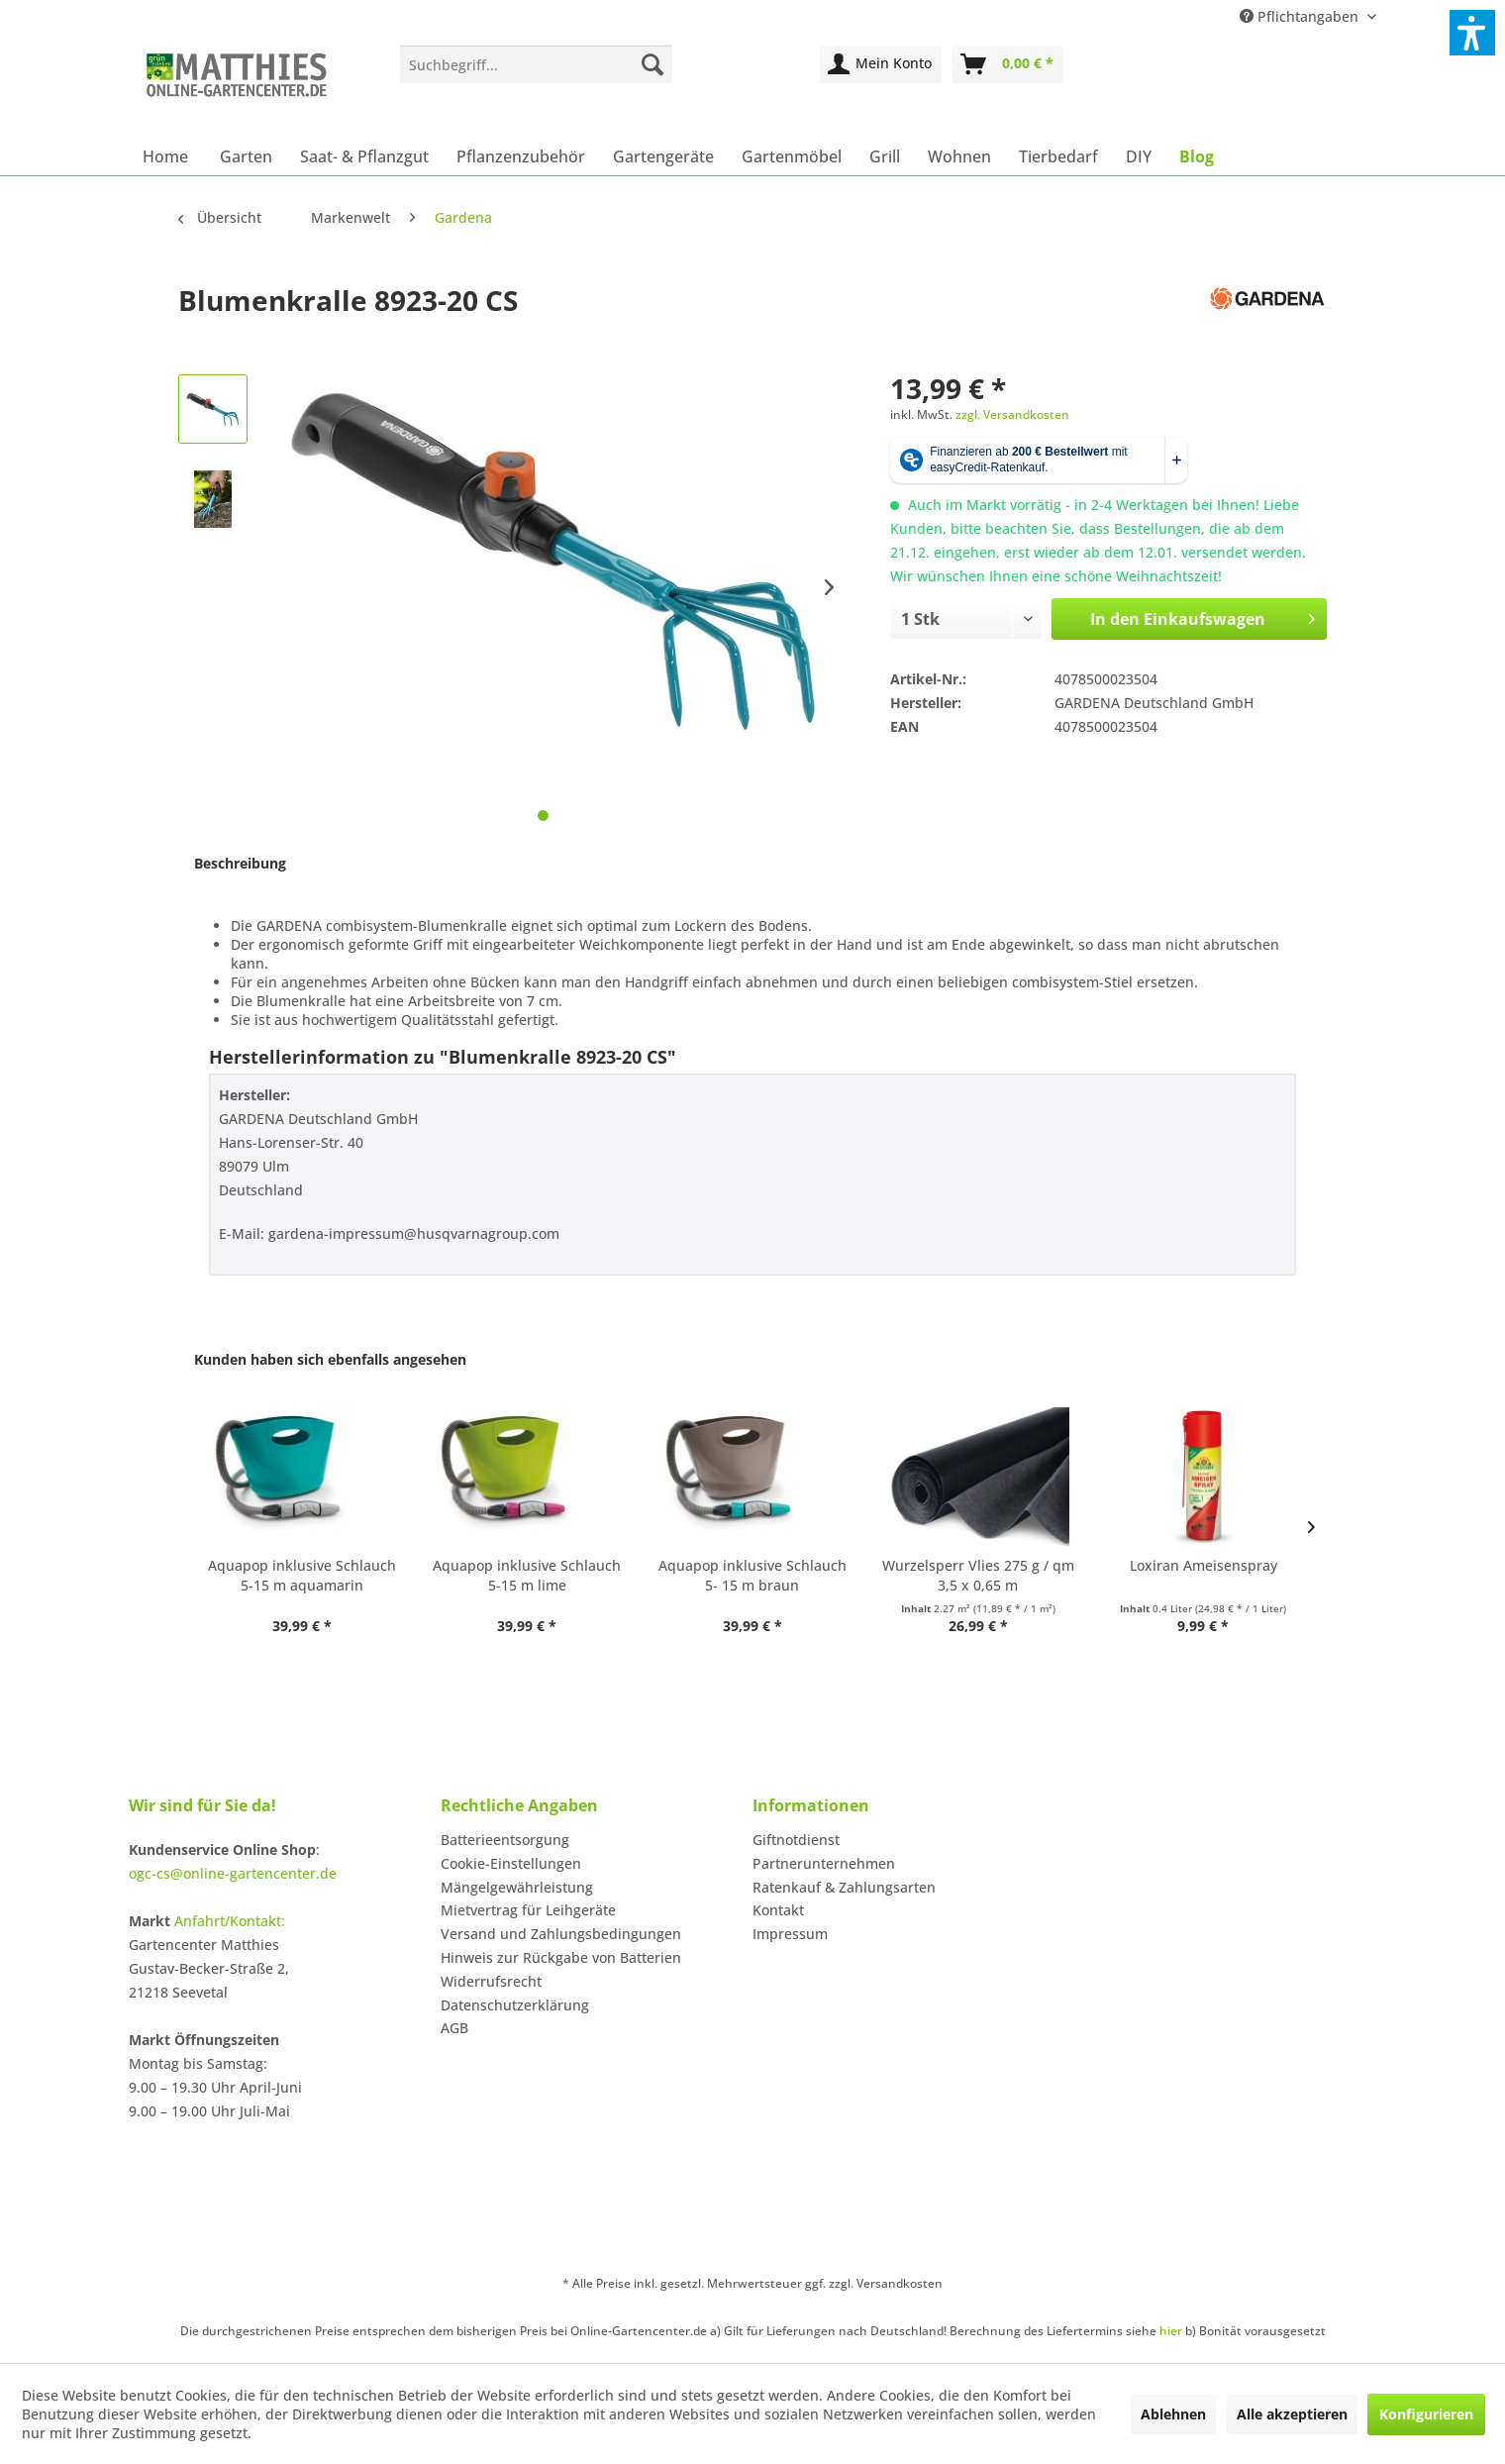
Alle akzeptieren (1292, 2414)
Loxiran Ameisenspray (1203, 1565)
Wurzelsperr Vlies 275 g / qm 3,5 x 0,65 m (978, 1575)
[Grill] (884, 156)
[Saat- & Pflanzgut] (364, 156)
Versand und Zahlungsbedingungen (561, 1933)
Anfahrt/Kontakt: (229, 1920)
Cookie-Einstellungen (511, 1863)
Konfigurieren (1426, 2414)
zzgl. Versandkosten (1012, 414)
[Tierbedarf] (1058, 156)
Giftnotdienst (796, 1839)
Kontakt (778, 1909)
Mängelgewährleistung (517, 1887)
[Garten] (246, 156)
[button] (1472, 32)
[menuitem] (536, 64)
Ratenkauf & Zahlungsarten (844, 1887)
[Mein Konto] (881, 64)
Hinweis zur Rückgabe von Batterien (561, 1957)
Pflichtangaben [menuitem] (1301, 16)
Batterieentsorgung (505, 1839)
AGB (454, 2027)
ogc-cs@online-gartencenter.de (233, 1873)
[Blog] (1196, 156)
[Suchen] (652, 64)
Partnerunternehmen (823, 1863)
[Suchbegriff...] (536, 64)
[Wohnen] (959, 156)
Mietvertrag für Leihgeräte (528, 1909)
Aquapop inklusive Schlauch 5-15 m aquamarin (302, 1575)
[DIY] (1138, 156)
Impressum (790, 1933)
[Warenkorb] (1008, 64)
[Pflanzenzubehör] (521, 156)
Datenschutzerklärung (515, 2005)
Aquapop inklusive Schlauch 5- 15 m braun (752, 1575)
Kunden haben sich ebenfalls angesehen (330, 1359)
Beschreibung (240, 863)
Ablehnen (1173, 2414)
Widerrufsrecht (491, 1981)
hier (1170, 2330)
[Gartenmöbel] (791, 156)
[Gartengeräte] (663, 156)
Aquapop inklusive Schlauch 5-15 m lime (527, 1575)
